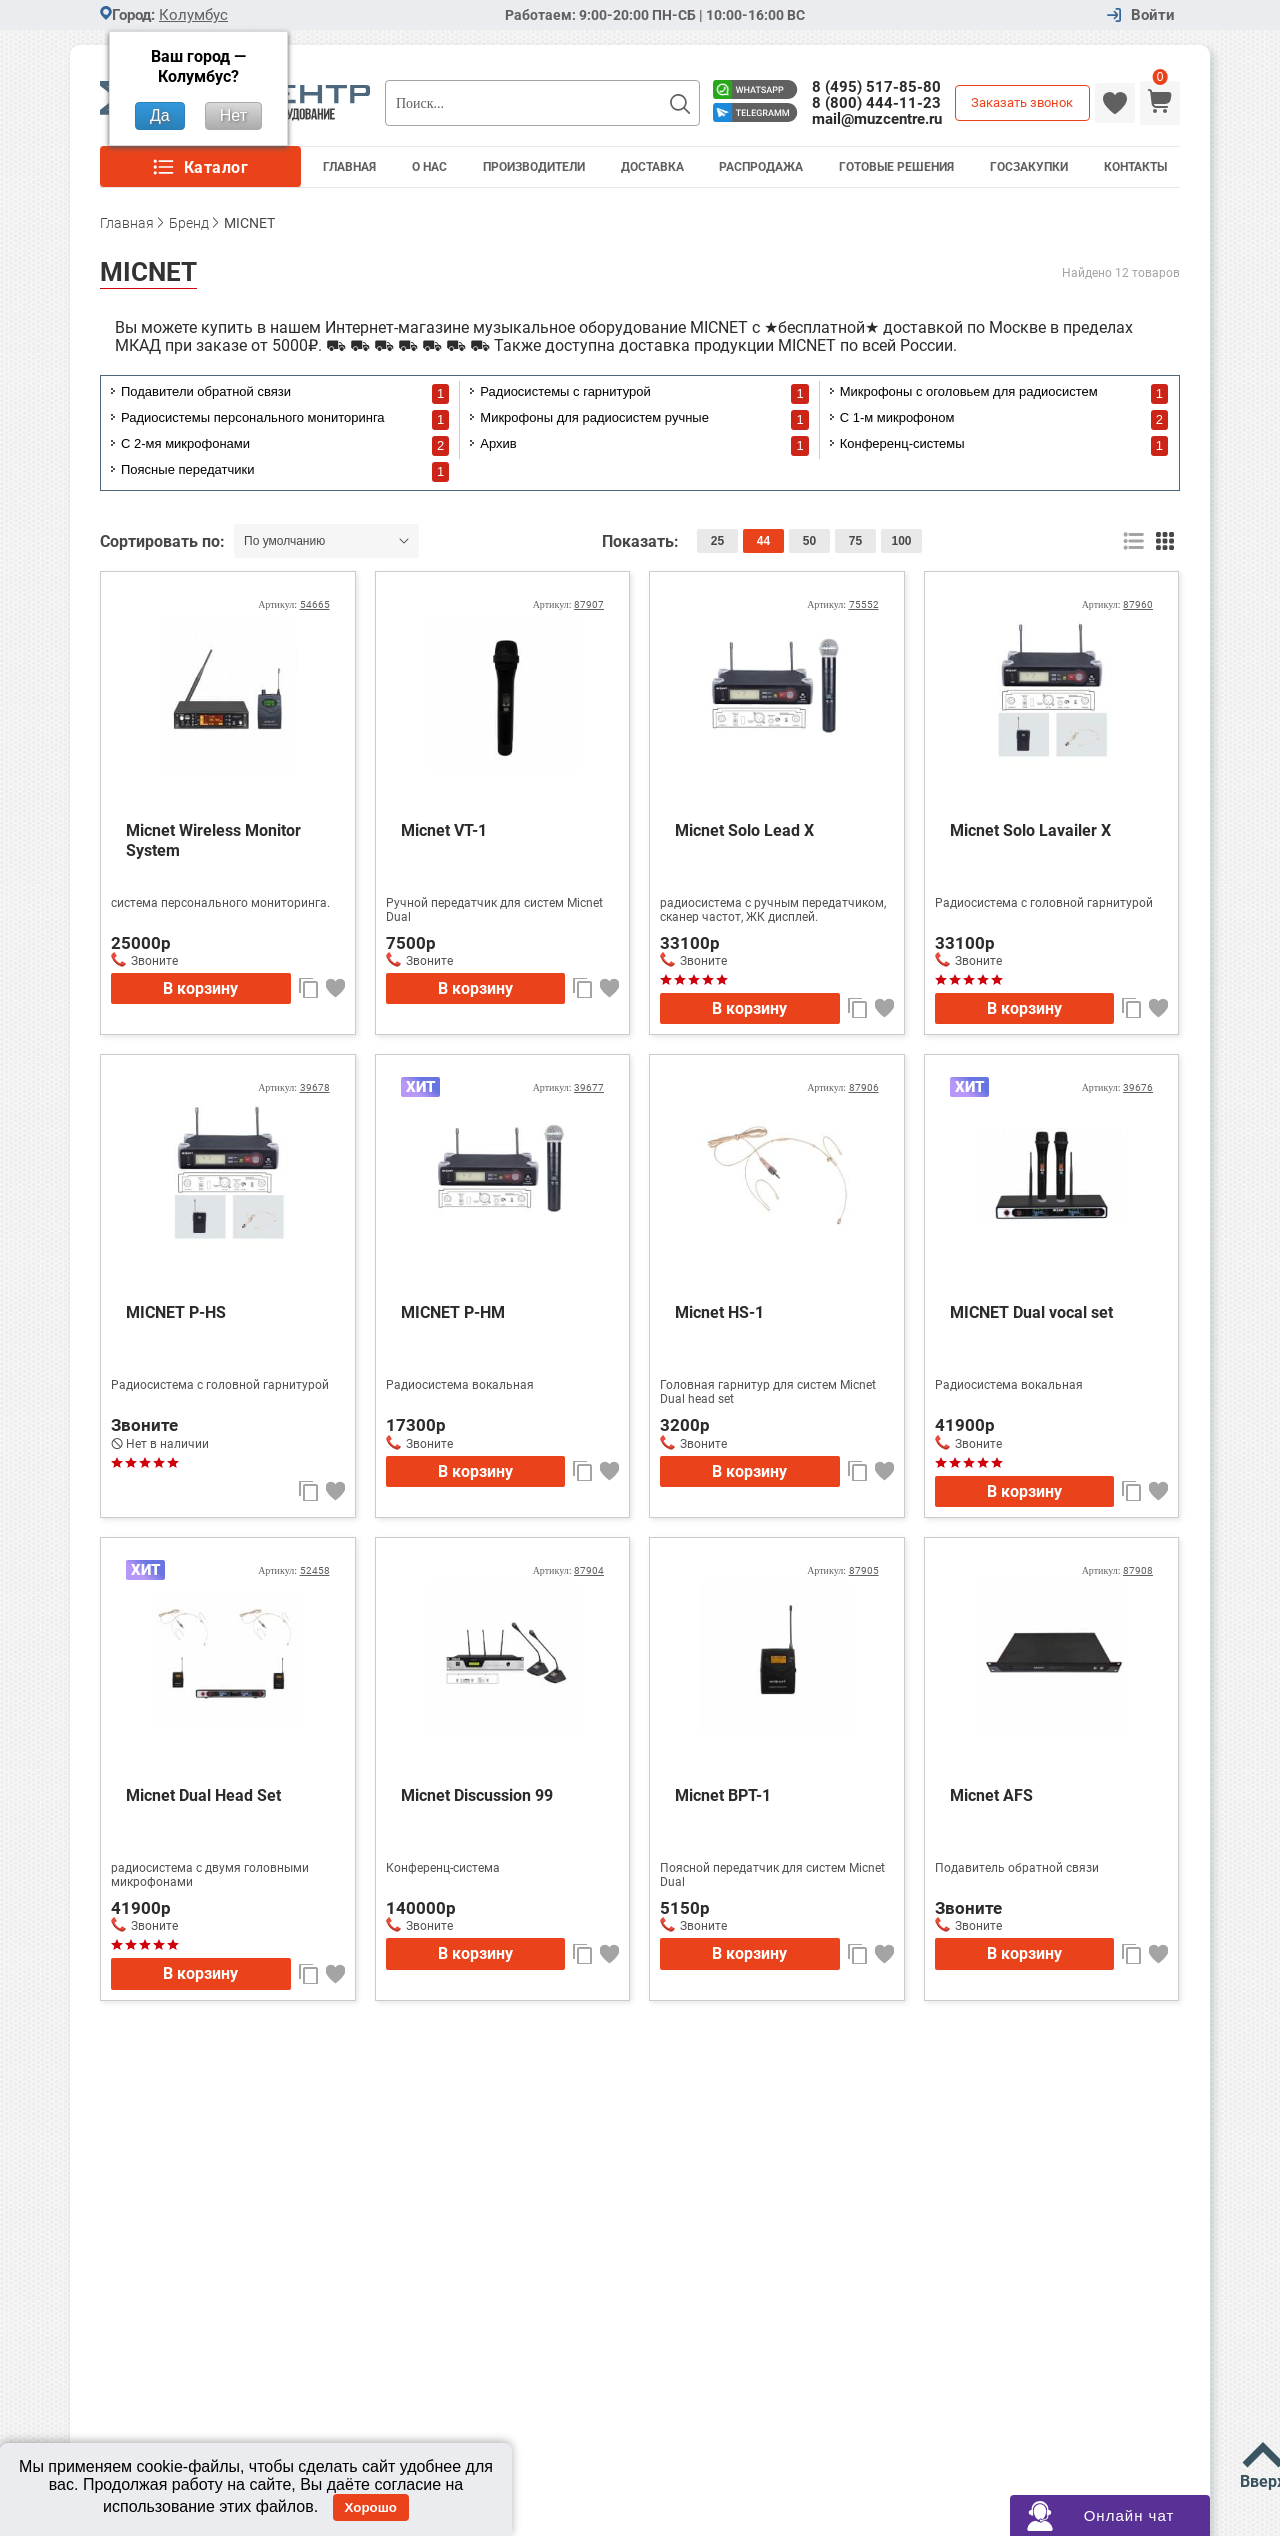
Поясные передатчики (187, 469)
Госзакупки (1029, 167)
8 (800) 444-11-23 (876, 103)
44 (763, 541)
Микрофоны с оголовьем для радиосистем (969, 391)
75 (855, 541)
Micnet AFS (991, 1795)
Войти (1153, 15)
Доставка (652, 167)
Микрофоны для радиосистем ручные (594, 417)
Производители (534, 167)
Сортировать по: (164, 541)
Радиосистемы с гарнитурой (565, 391)
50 (809, 541)
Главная (349, 167)
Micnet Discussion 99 (477, 1795)
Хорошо (371, 2507)
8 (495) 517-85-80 (876, 87)
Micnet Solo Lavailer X (1030, 830)
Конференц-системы (902, 443)
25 (717, 541)
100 (901, 541)
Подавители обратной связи (206, 391)
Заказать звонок (1022, 102)
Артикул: (293, 604)
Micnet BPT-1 (723, 1795)
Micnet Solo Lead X (744, 830)
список (1133, 541)
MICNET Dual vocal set (1031, 1312)
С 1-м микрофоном (897, 417)
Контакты (1135, 167)
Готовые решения (896, 167)
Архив (498, 443)
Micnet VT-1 (444, 830)
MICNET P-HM (453, 1312)
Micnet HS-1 (719, 1312)
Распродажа (761, 167)
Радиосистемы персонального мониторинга (253, 417)
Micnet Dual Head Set (203, 1795)
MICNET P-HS (176, 1312)
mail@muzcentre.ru (877, 119)
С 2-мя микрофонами (185, 443)
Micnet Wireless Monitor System (213, 840)
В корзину (200, 988)
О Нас (429, 167)
